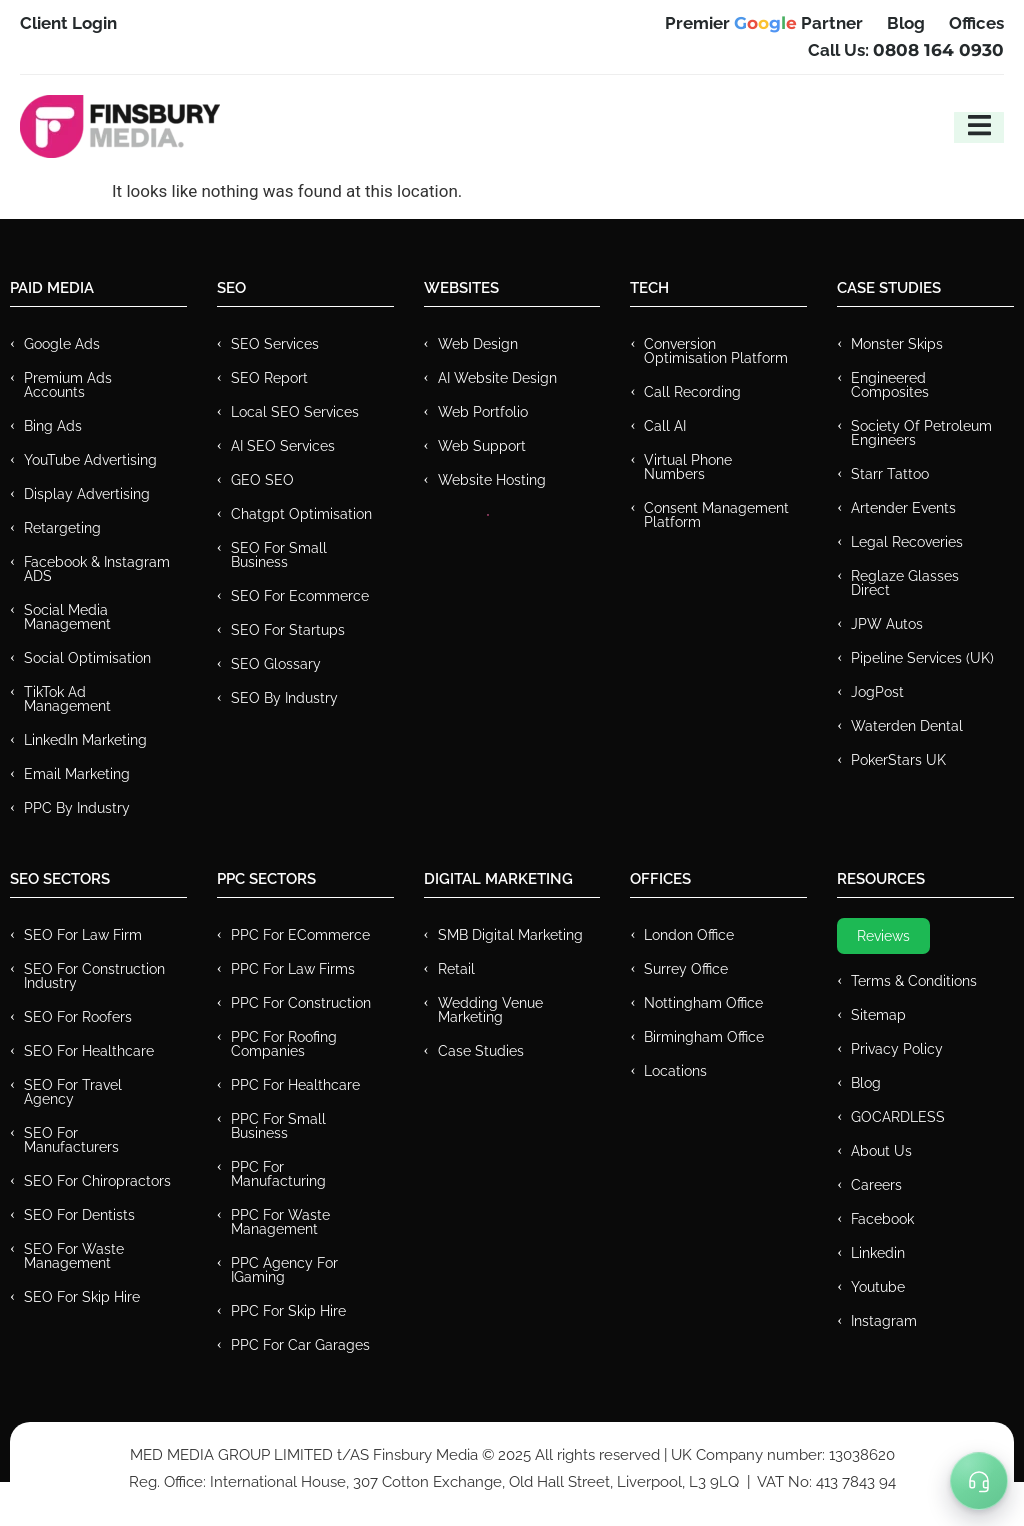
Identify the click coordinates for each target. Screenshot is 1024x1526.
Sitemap (878, 1015)
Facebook (882, 1219)
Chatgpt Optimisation (301, 514)
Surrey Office (686, 969)
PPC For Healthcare (295, 1085)
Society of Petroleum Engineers (921, 433)
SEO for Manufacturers (71, 1140)
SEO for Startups (288, 630)
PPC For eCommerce (300, 935)
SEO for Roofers (78, 1017)
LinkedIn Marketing (85, 740)
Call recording (692, 392)
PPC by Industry (77, 808)
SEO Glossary (276, 664)
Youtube (878, 1287)
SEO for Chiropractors (97, 1181)
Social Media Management (67, 617)
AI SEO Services (283, 446)
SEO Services (275, 344)
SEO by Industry (284, 698)
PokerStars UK (898, 760)
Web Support (482, 446)
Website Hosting (492, 480)
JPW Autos (887, 624)
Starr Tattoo (890, 474)
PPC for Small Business (278, 1126)
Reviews (883, 936)
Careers (876, 1185)
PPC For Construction (301, 1003)
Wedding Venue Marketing (490, 1010)
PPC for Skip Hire (288, 1311)
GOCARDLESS (898, 1117)
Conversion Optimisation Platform (716, 351)
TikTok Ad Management (67, 699)
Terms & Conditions (914, 981)
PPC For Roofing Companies (284, 1044)
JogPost (877, 692)
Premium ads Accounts (68, 385)
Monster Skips (897, 344)
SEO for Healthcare (89, 1051)
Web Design (478, 344)
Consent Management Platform (716, 515)
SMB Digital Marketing (510, 935)
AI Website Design (497, 378)
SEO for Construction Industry (94, 976)
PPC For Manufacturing (278, 1174)
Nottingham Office (703, 1003)
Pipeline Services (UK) (922, 658)
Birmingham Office (704, 1037)
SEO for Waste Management (74, 1256)
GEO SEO (262, 480)
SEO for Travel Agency (73, 1092)
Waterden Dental (907, 726)
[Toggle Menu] (979, 1481)
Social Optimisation (87, 658)
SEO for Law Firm (83, 935)
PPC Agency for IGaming (284, 1270)
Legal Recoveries (907, 542)
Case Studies (481, 1051)
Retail (456, 969)
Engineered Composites (890, 385)
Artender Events (903, 508)
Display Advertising (87, 494)
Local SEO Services (295, 412)
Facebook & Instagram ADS (97, 569)
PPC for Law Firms (293, 969)
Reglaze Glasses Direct (905, 583)
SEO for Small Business (279, 555)
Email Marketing (77, 774)
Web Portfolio (483, 412)
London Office (689, 935)
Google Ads (62, 344)
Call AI (665, 426)
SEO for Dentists (79, 1215)
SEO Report (269, 378)
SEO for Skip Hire (82, 1297)
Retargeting (62, 528)
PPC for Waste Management (280, 1222)
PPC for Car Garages (300, 1345)
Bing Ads (53, 426)
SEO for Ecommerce (300, 596)
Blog (866, 1083)
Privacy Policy (897, 1049)
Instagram (884, 1321)
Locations (675, 1071)
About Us (881, 1151)
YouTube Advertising (90, 460)
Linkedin (878, 1253)
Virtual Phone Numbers (688, 467)
